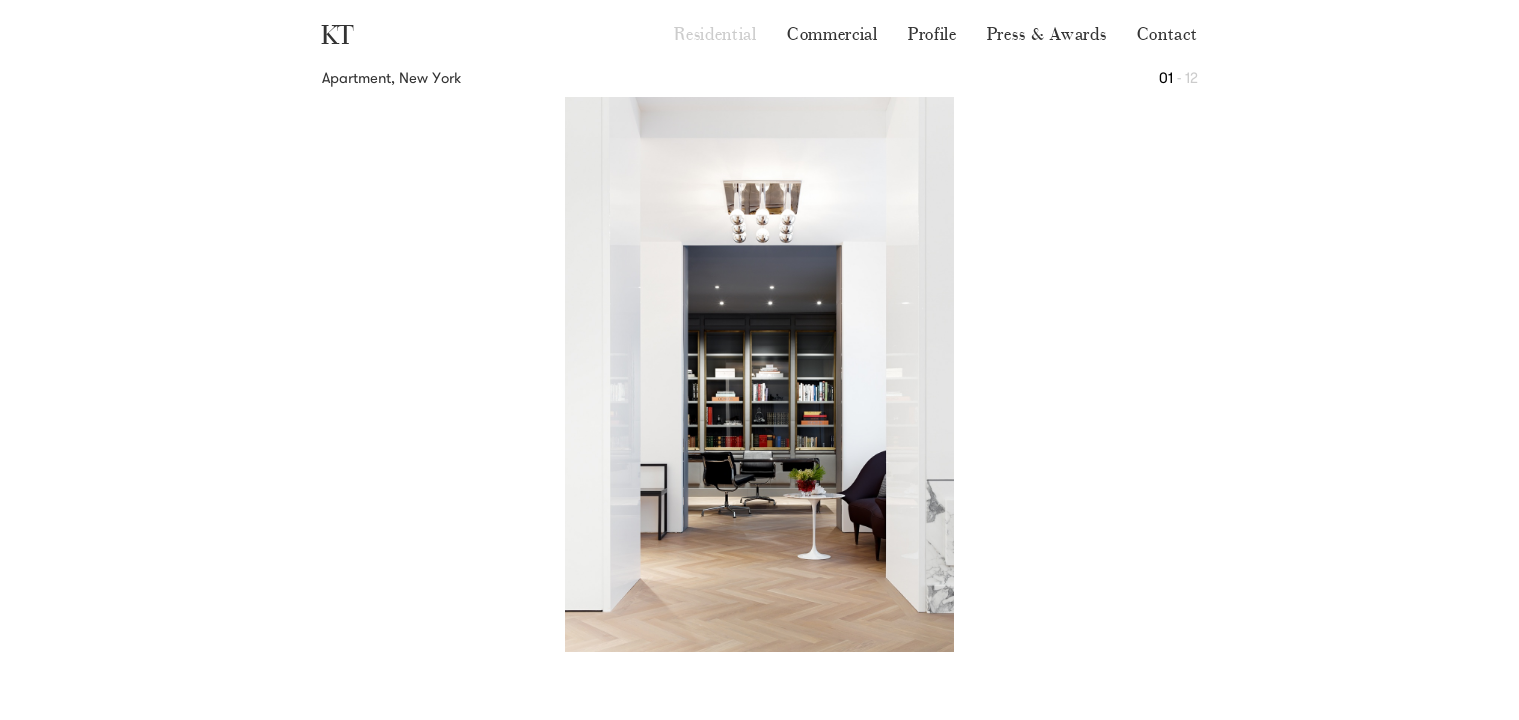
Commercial (832, 33)
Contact (1167, 33)
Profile (932, 33)
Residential (715, 33)
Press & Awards (1047, 33)
